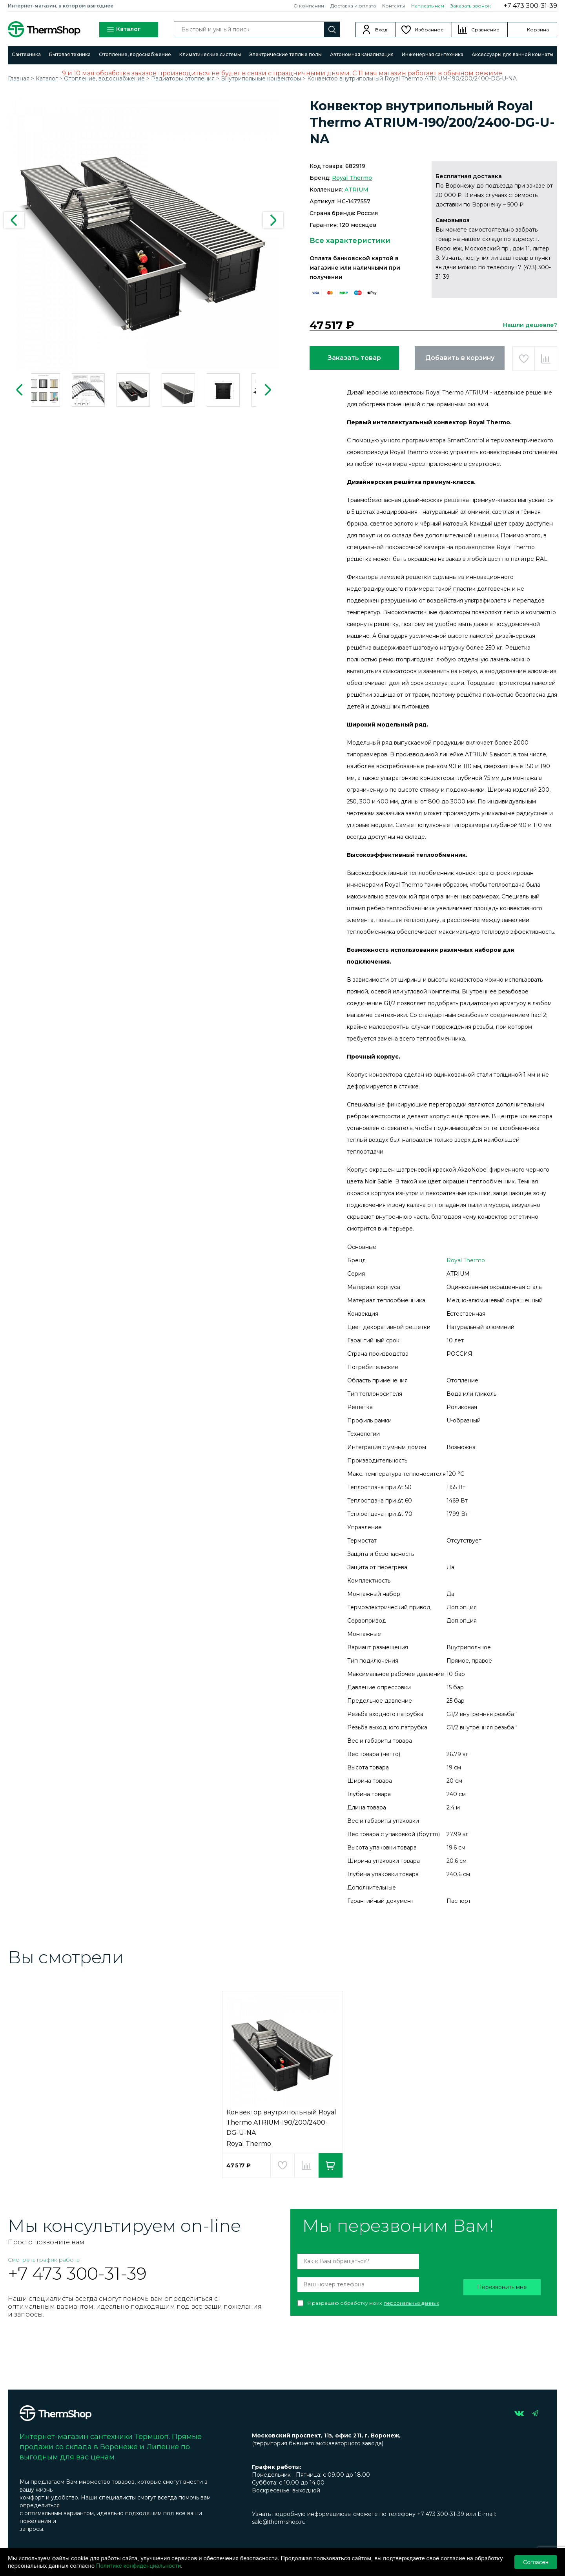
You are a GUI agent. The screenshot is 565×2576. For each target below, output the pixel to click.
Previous (14, 220)
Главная (18, 78)
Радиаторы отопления (183, 78)
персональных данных (411, 2303)
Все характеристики (350, 240)
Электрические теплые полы (285, 54)
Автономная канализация (362, 54)
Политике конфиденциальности (138, 2565)
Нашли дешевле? (530, 325)
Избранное (429, 30)
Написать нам (427, 6)
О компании (308, 6)
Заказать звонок (470, 6)
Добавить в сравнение (546, 359)
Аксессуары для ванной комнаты (512, 54)
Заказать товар (354, 357)
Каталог (123, 30)
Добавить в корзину (459, 357)
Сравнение (485, 30)
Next (273, 220)
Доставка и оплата (353, 6)
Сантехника (26, 54)
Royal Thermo (352, 177)
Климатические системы (210, 54)
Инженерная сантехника (432, 54)
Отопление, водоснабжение (135, 54)
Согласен (536, 2562)
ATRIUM (356, 189)
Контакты (393, 6)
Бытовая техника (70, 54)
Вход (381, 30)
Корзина (538, 30)
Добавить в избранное (524, 359)
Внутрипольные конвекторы (261, 78)
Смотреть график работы (44, 2259)
